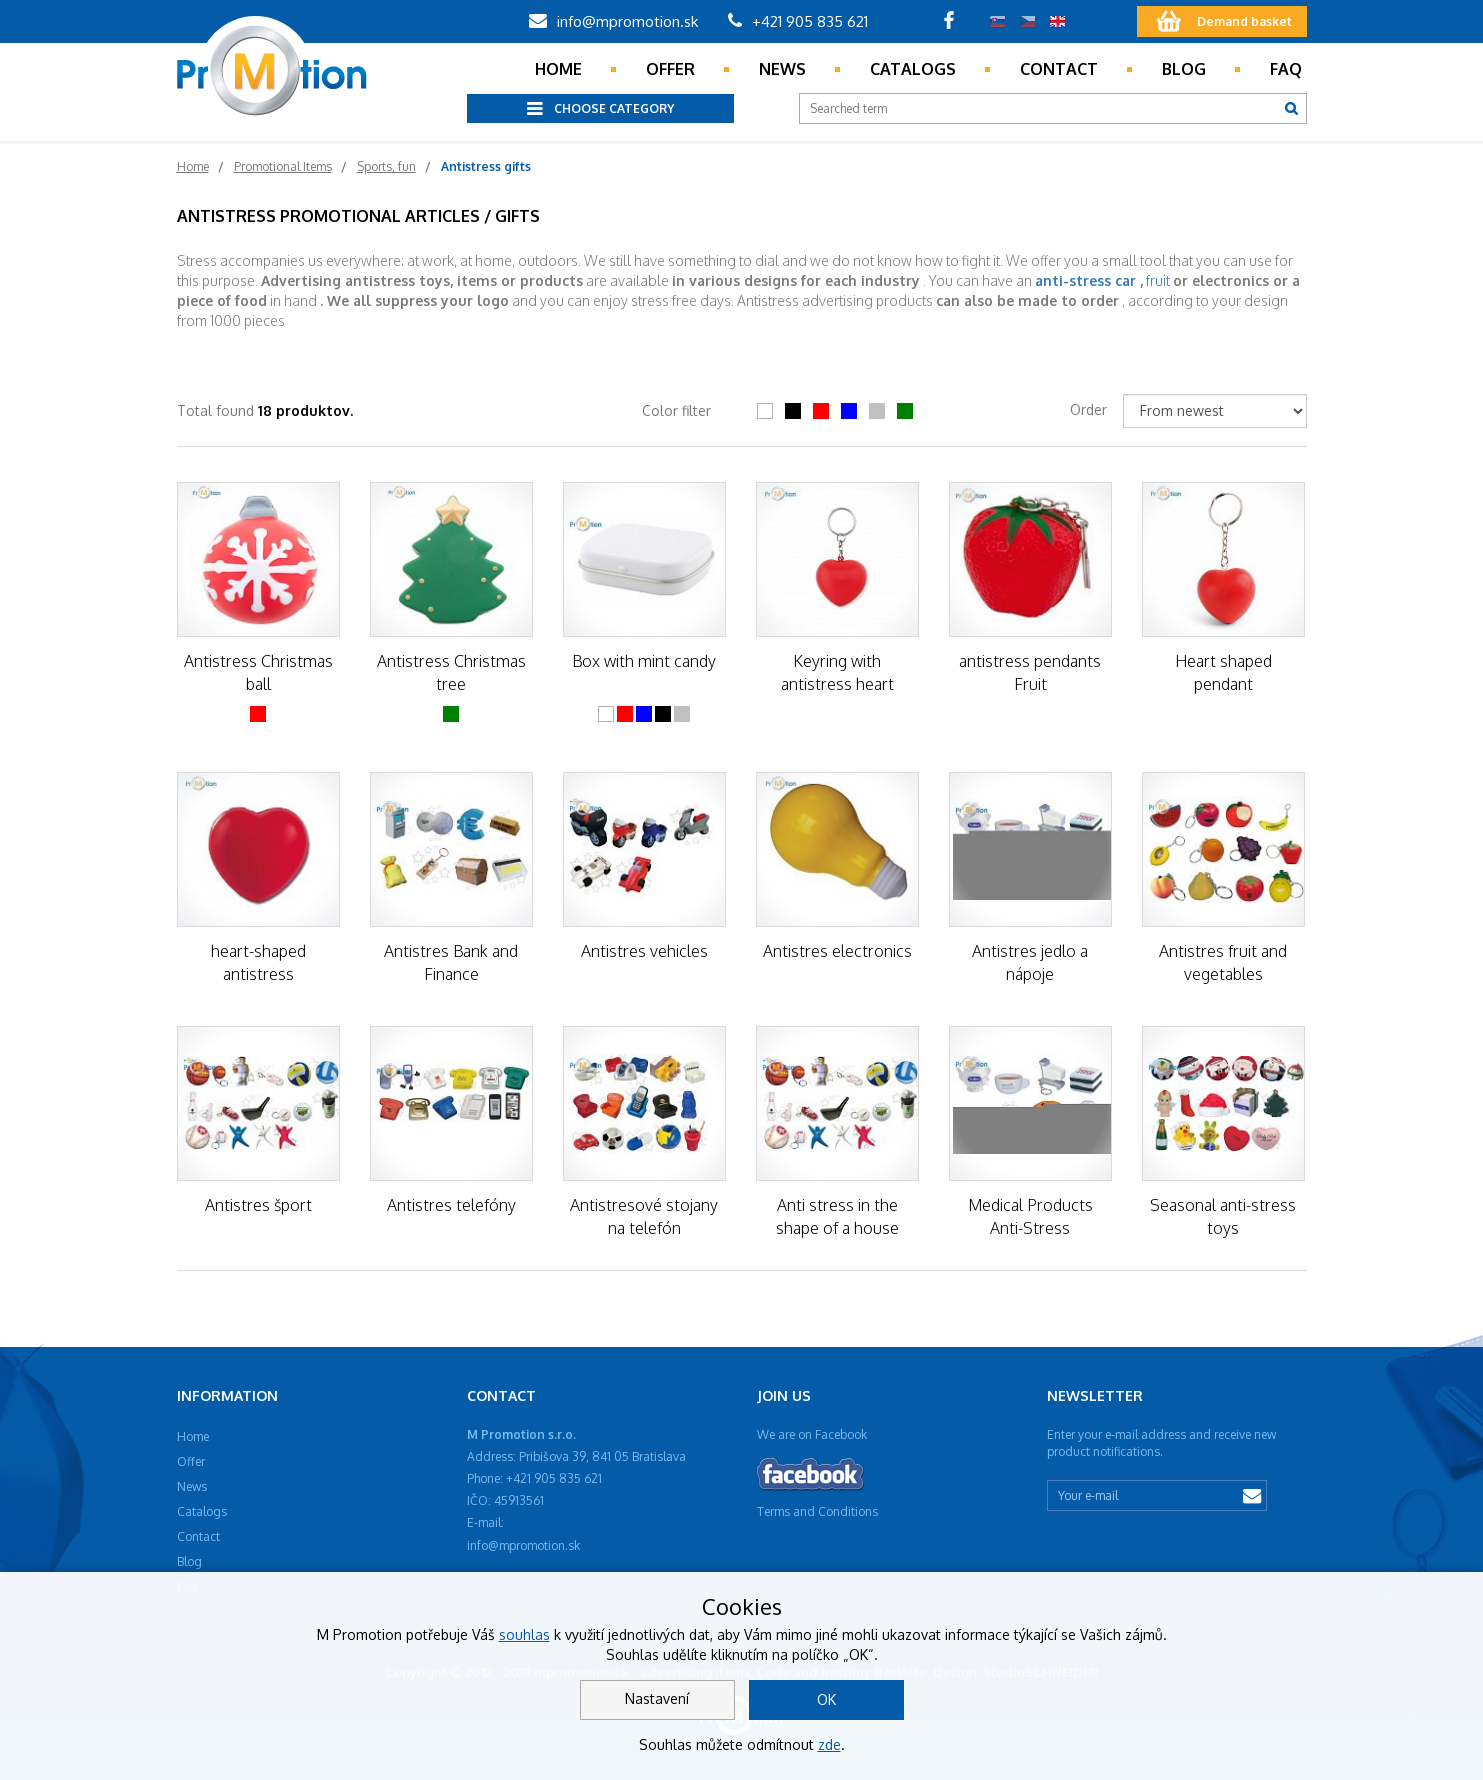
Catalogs (913, 69)
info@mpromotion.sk (613, 21)
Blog (1184, 69)
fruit (1158, 280)
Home (558, 69)
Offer (670, 69)
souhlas (524, 1634)
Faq (1286, 69)
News (782, 69)
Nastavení (657, 1698)
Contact (1059, 69)
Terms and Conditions (817, 1511)
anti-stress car (1085, 280)
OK (826, 1699)
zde (829, 1744)
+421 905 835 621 (798, 21)
